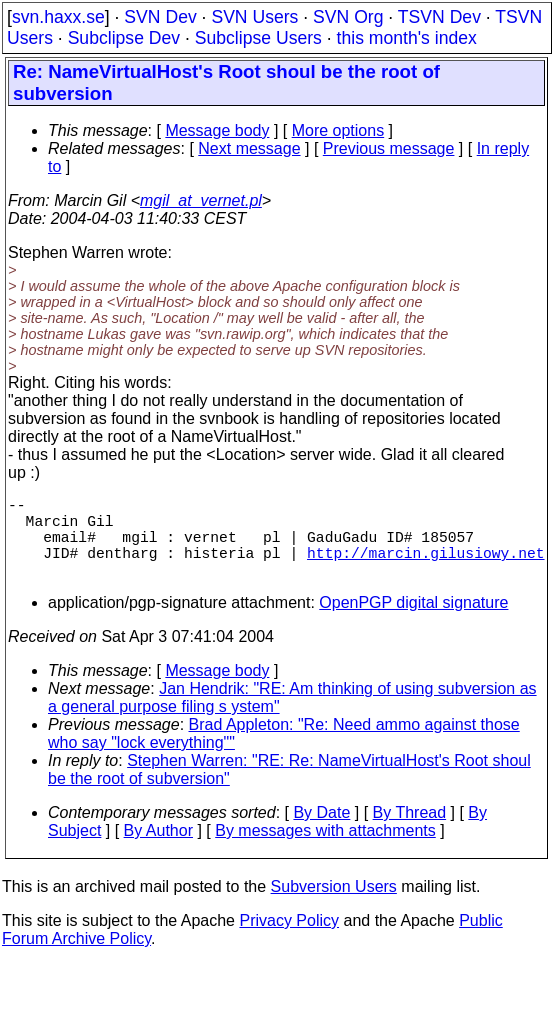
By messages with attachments (325, 850)
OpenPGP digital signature (413, 622)
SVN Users (254, 17)
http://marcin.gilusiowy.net (425, 568)
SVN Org (348, 17)
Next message (249, 148)
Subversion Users (334, 906)
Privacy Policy (289, 940)
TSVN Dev (439, 17)
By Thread (410, 832)
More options (338, 130)
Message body (217, 130)
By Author (158, 850)
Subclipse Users (258, 38)
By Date (321, 832)
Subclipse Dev (124, 38)
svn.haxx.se (58, 17)
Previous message (389, 148)
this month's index (407, 38)
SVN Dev (160, 17)
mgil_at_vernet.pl (201, 200)
